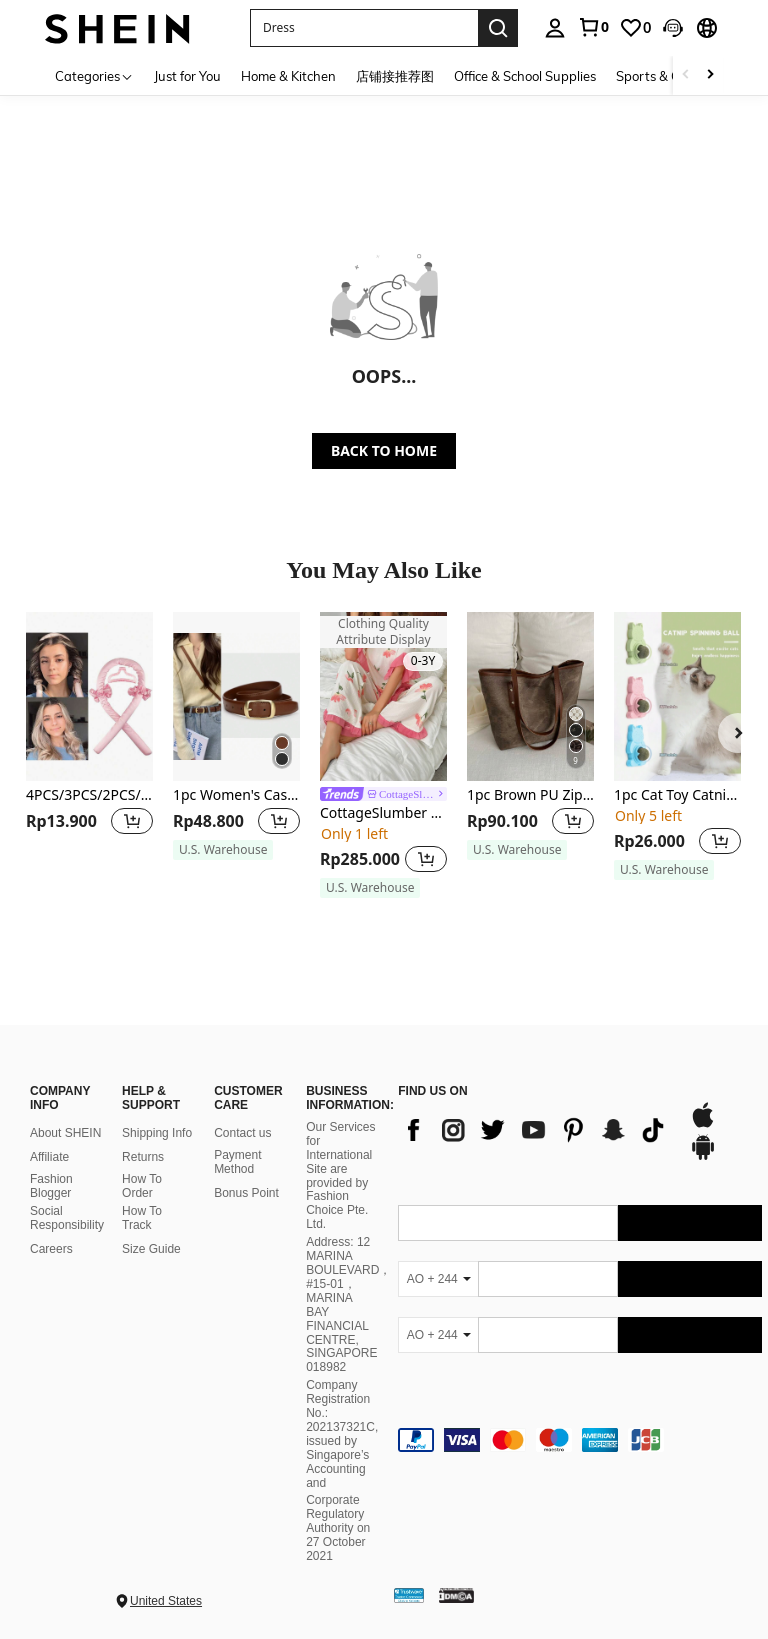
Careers (51, 1249)
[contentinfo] (580, 1440)
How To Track (142, 1218)
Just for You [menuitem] (187, 76)
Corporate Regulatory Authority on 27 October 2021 (338, 1528)
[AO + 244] (438, 1279)
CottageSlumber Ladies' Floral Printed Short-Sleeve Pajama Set (383, 813)
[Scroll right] (710, 75)
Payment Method (237, 1162)
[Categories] (94, 75)
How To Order (142, 1186)
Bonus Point (246, 1193)
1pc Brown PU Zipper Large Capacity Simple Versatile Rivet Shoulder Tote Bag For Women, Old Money (530, 795)
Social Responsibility (67, 1218)
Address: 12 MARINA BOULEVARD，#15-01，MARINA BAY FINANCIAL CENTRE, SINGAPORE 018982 (348, 1304)
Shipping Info (157, 1133)
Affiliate (49, 1157)
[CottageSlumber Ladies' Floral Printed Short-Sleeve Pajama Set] (383, 696)
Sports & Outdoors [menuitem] (671, 76)
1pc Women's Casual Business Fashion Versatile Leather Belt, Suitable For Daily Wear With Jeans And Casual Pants (236, 795)
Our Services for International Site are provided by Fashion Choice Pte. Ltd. (340, 1175)
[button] (673, 28)
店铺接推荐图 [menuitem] (395, 76)
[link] (593, 27)
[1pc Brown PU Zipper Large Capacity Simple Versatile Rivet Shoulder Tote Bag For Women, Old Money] (530, 696)
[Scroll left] (686, 75)
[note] (223, 850)
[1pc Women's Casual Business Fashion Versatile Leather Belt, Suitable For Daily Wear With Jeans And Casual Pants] (236, 696)
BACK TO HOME (384, 450)
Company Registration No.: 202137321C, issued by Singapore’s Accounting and (342, 1433)
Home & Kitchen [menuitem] (288, 76)
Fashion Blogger (51, 1186)
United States (166, 1601)
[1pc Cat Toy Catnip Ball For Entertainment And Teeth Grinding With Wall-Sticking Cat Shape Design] (677, 696)
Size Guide (151, 1249)
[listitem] (89, 745)
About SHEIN (65, 1133)
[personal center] (555, 28)
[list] (533, 1130)
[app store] (703, 1125)
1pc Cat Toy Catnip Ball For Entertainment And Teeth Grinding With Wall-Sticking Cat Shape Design (677, 795)
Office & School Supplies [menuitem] (525, 76)
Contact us (242, 1133)
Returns (143, 1157)
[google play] (703, 1157)
